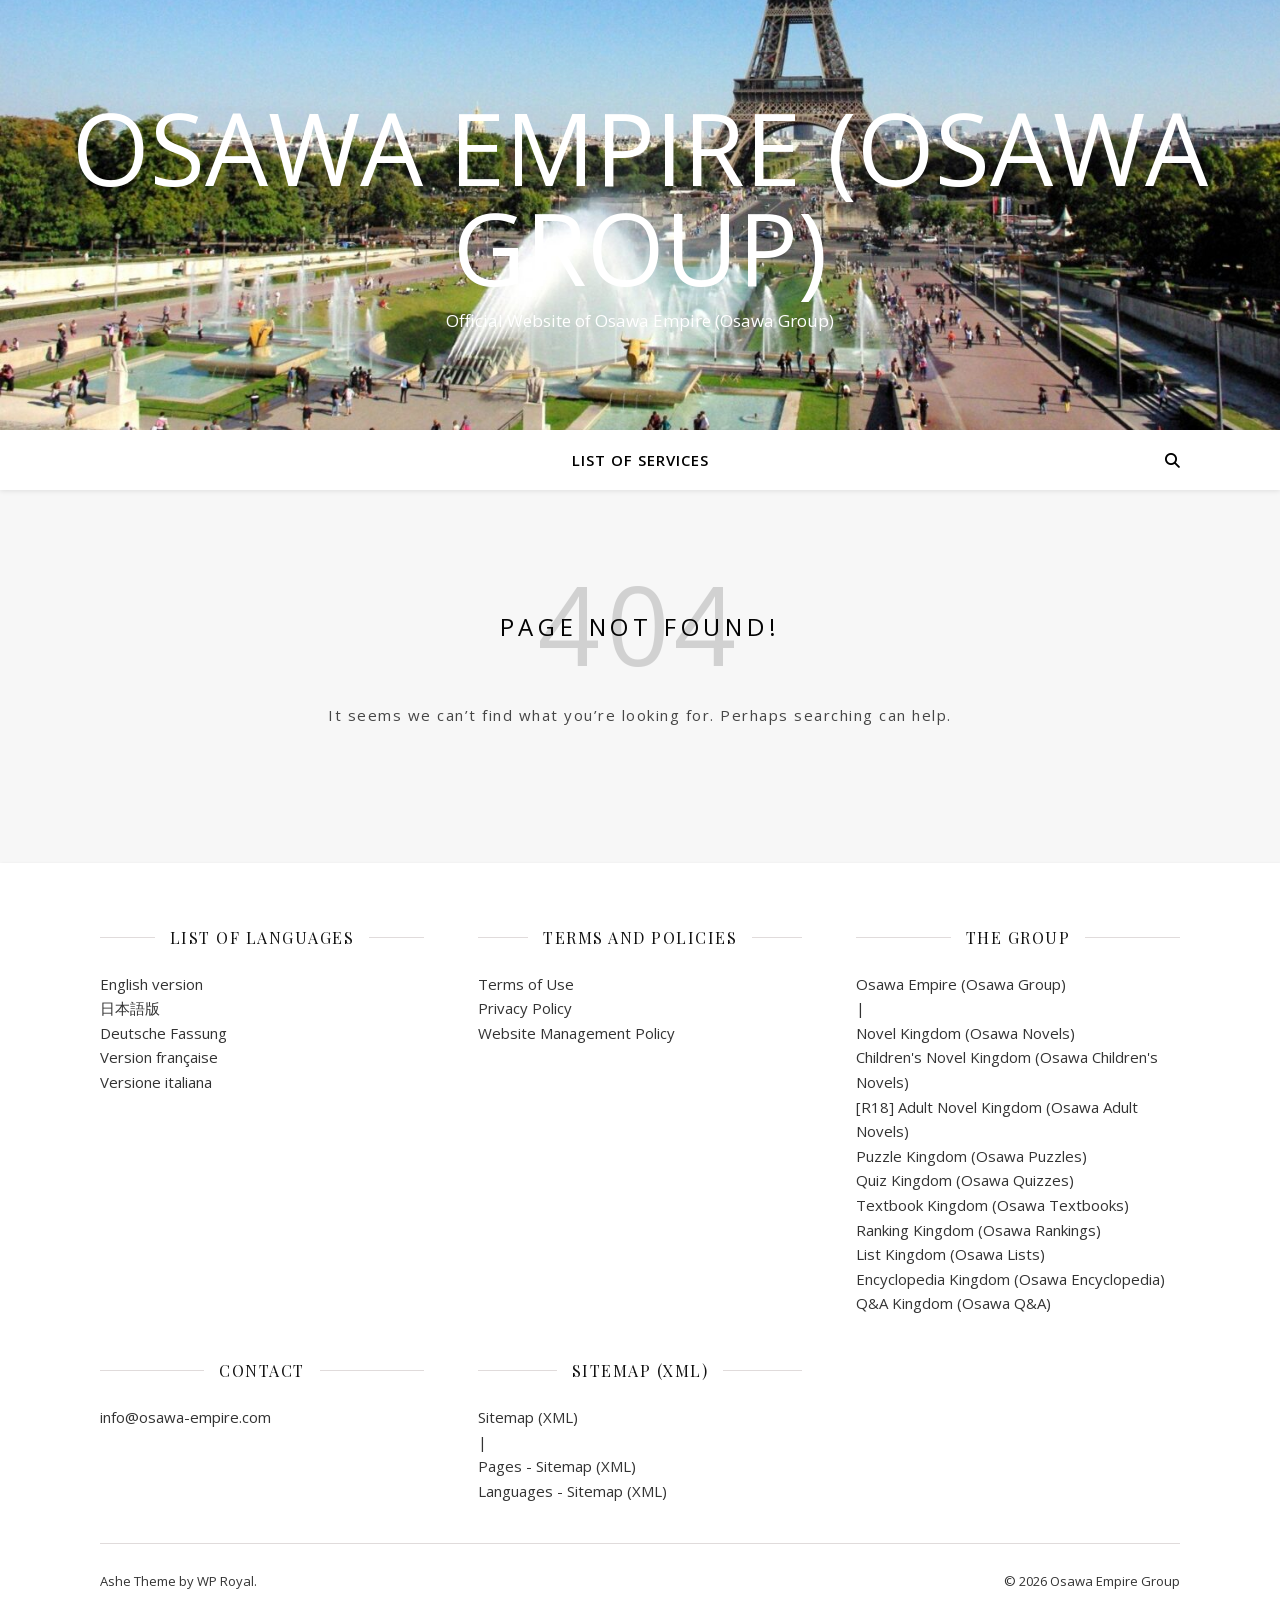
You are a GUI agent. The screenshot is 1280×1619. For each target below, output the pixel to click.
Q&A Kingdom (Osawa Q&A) (953, 1303)
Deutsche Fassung (163, 1033)
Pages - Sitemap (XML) (557, 1466)
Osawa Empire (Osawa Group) (640, 197)
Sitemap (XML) (528, 1417)
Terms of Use (526, 984)
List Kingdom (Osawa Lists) (950, 1254)
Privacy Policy (525, 1008)
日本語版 (130, 1008)
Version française (159, 1057)
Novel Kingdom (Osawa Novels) (965, 1033)
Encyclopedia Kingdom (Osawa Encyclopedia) (1010, 1279)
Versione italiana (156, 1082)
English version (151, 984)
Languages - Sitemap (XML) (572, 1491)
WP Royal (225, 1581)
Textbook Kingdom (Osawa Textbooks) (992, 1205)
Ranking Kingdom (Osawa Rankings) (978, 1230)
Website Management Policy (576, 1033)
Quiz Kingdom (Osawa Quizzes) (965, 1180)
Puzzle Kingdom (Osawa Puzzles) (971, 1156)
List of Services (640, 460)
